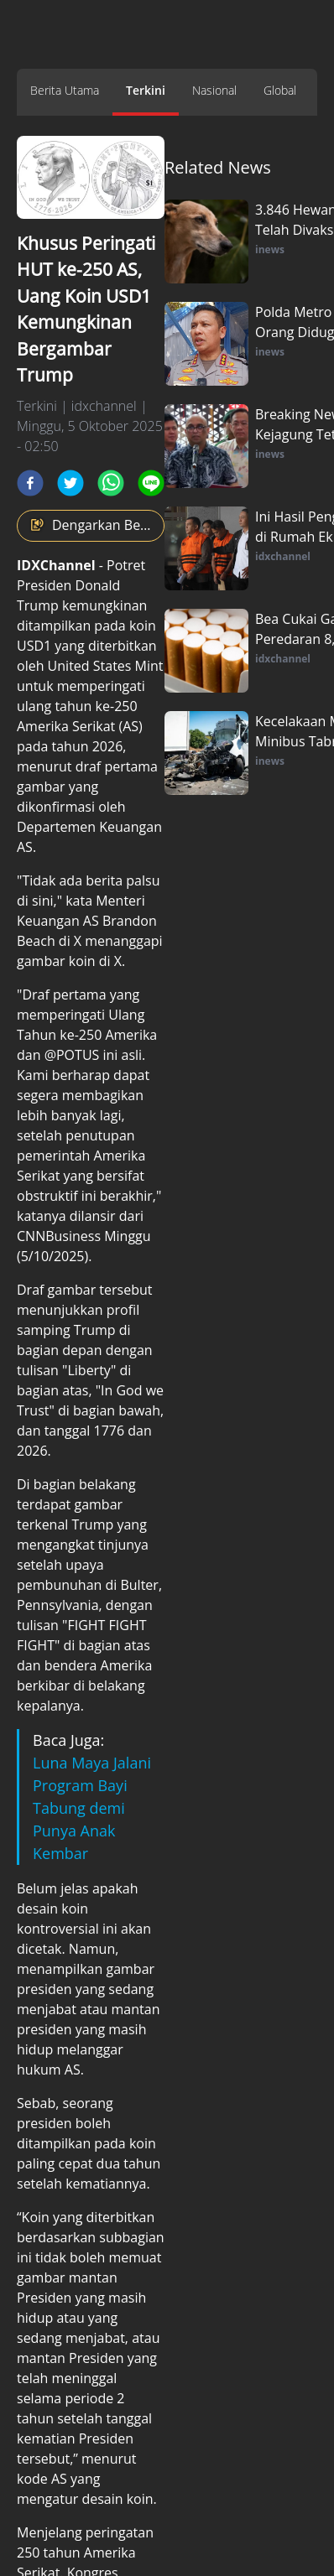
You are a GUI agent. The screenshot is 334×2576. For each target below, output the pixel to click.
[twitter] (70, 483)
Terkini (145, 90)
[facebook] (30, 483)
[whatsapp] (110, 483)
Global (280, 90)
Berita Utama (64, 90)
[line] (151, 483)
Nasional (214, 90)
